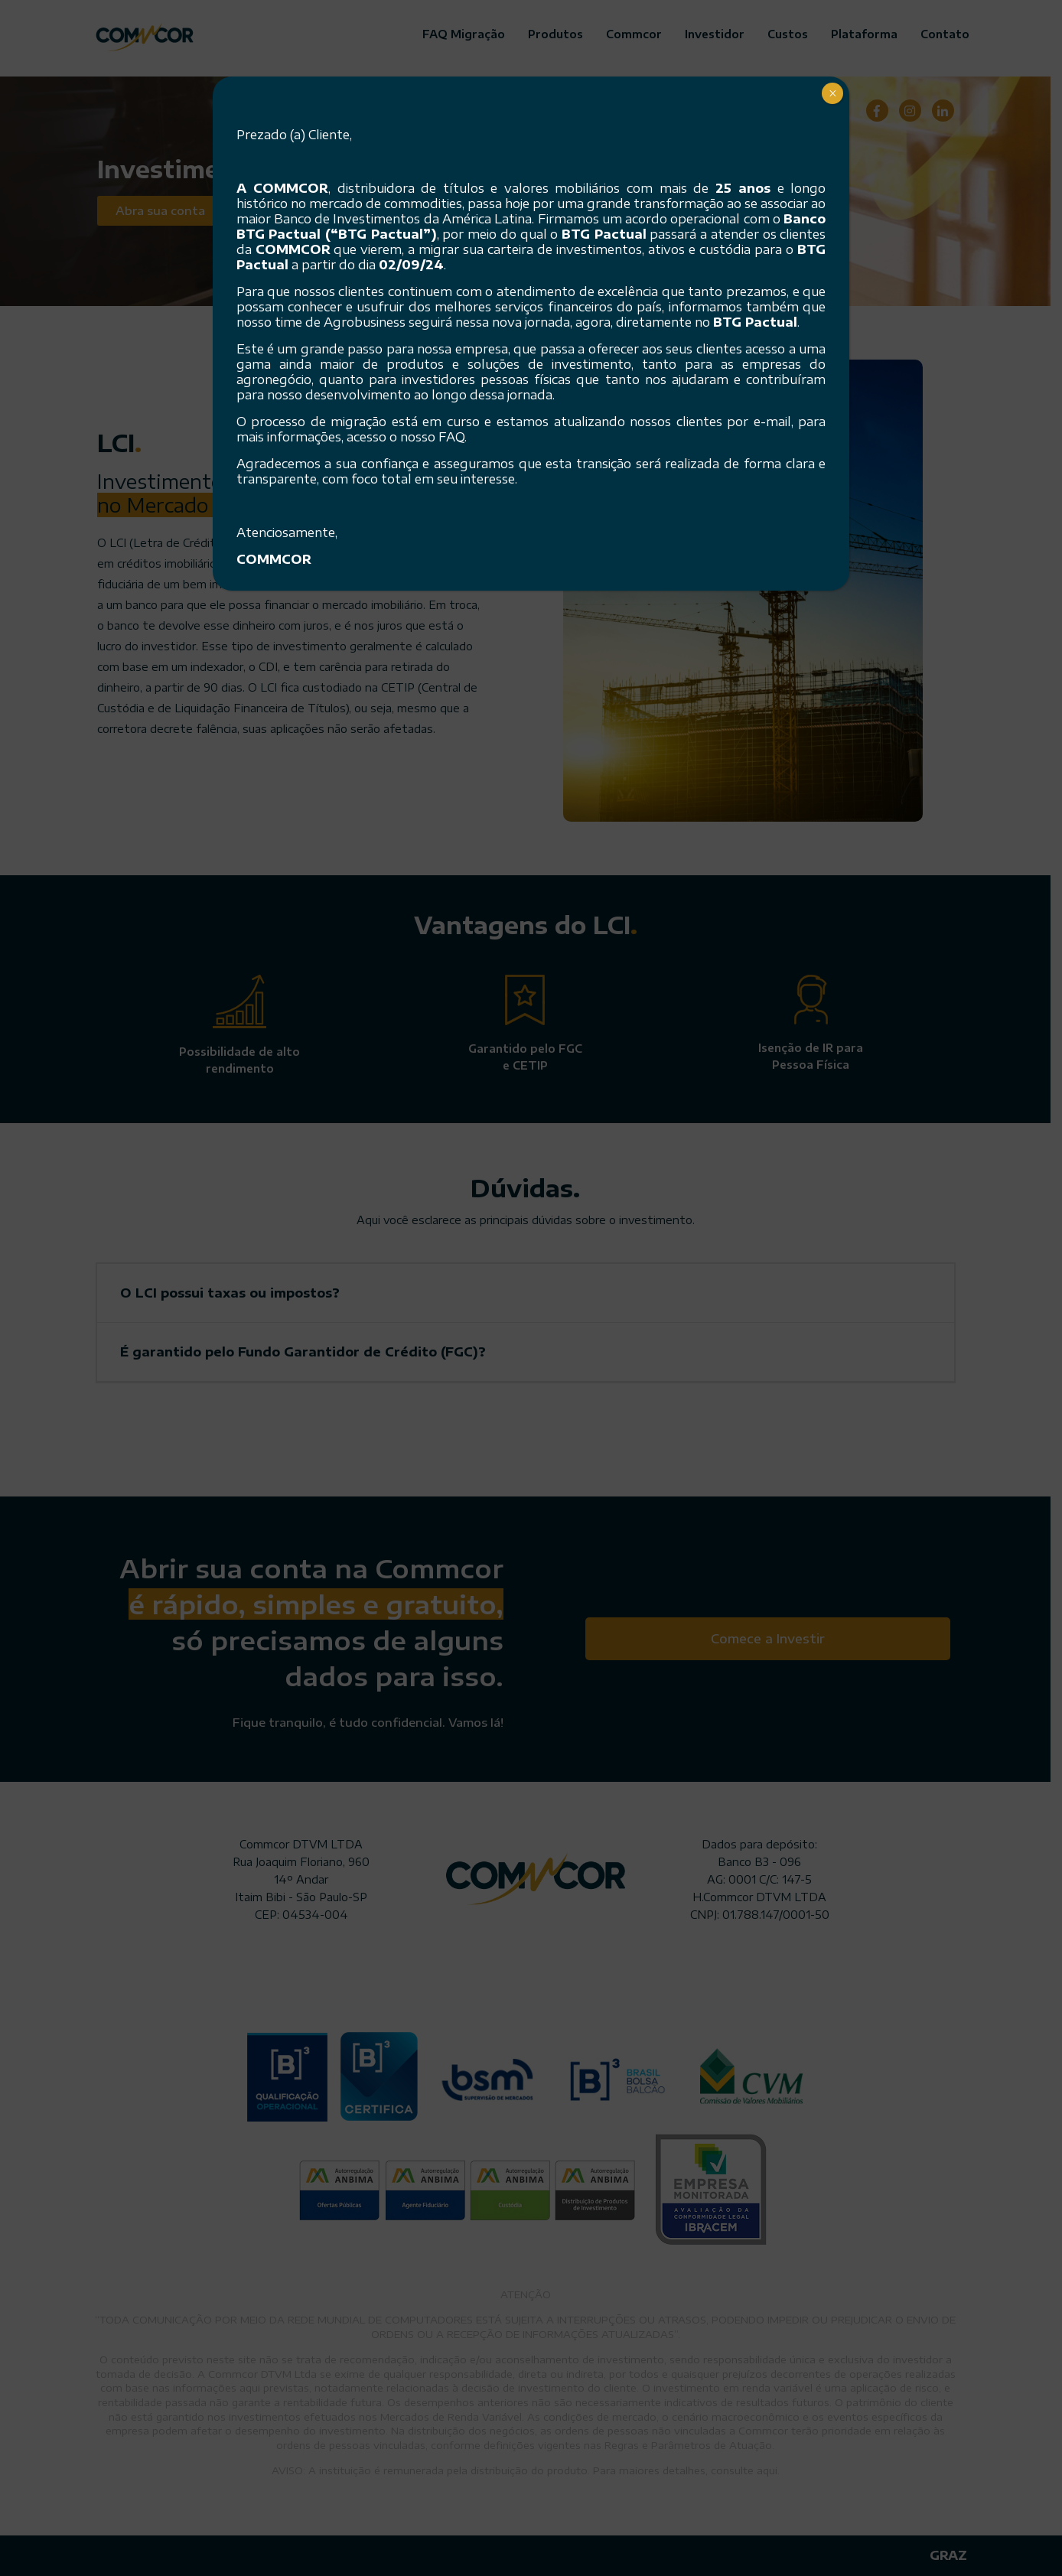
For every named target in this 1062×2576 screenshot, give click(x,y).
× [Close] (833, 93)
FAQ (451, 437)
